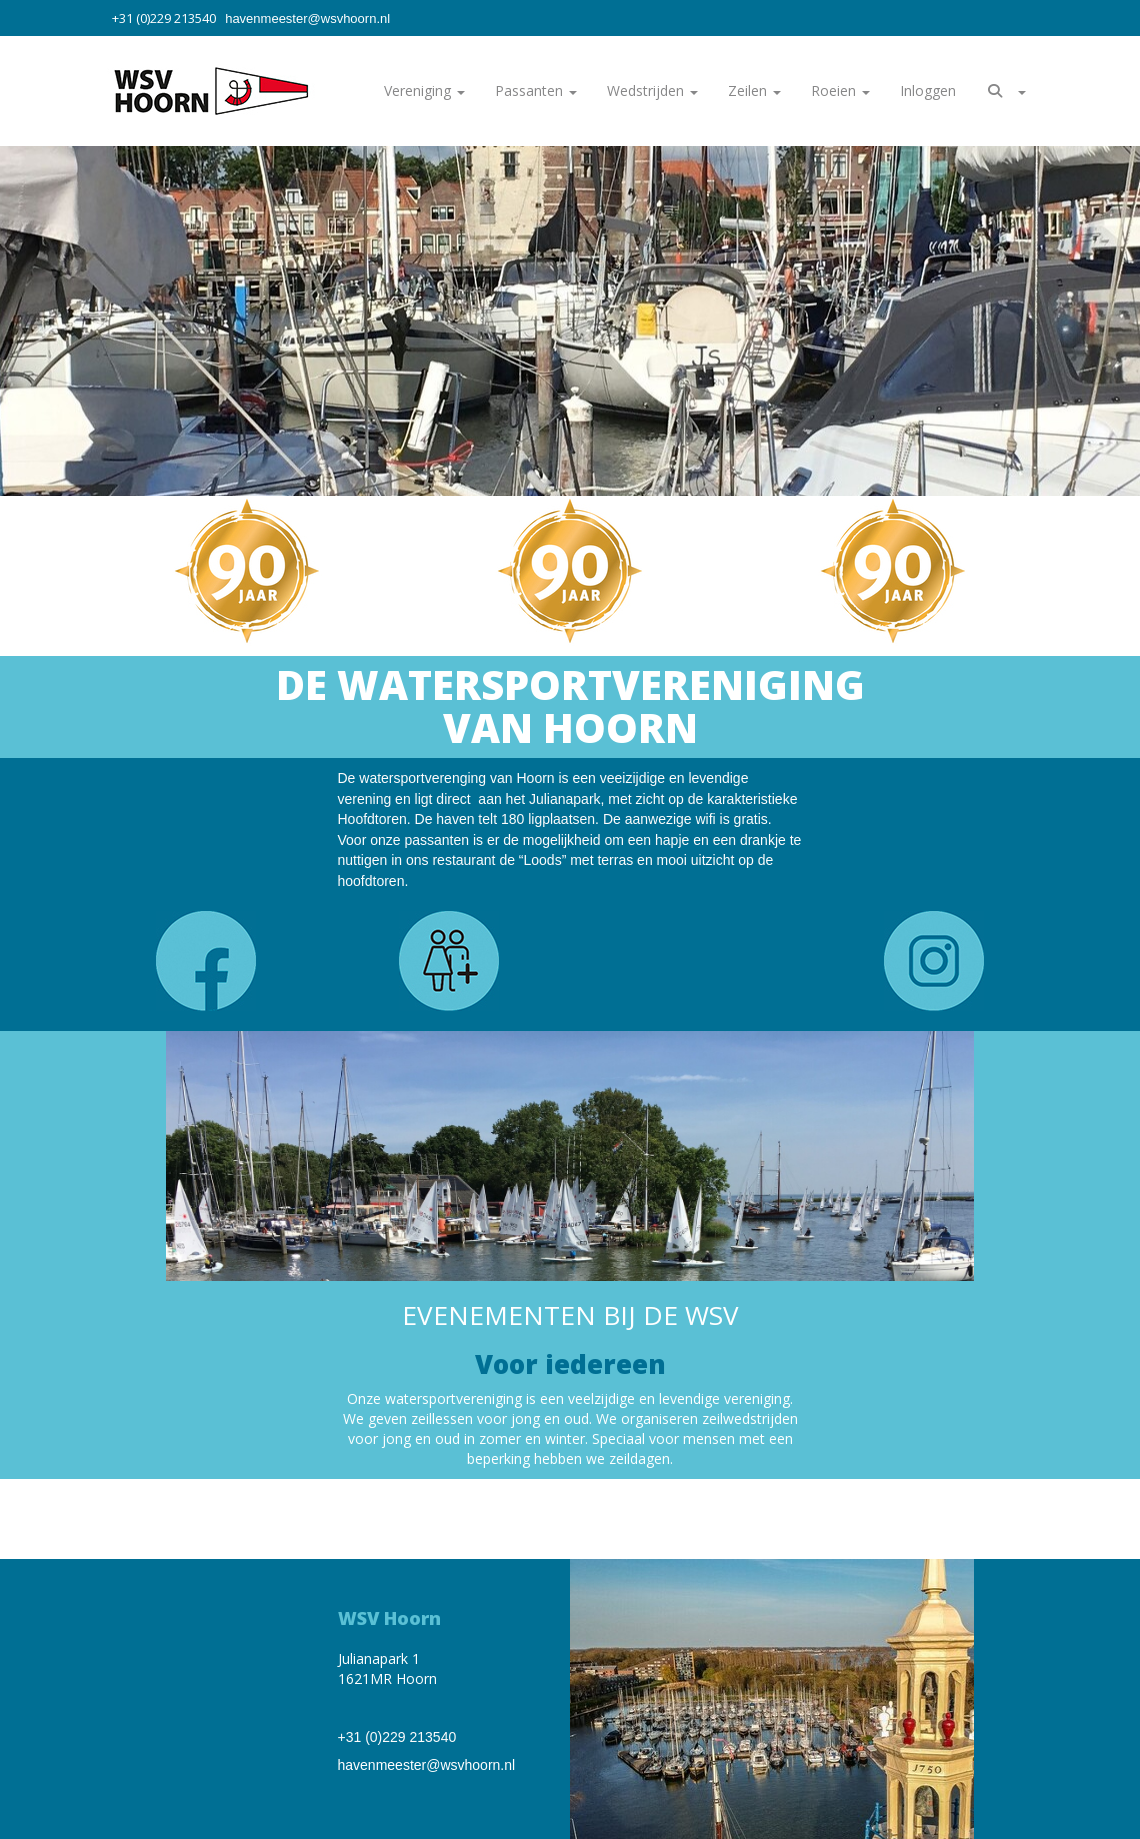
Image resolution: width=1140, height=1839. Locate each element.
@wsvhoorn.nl (307, 18)
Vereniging (424, 90)
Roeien (840, 90)
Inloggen (928, 90)
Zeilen (754, 90)
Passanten (536, 90)
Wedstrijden (652, 90)
